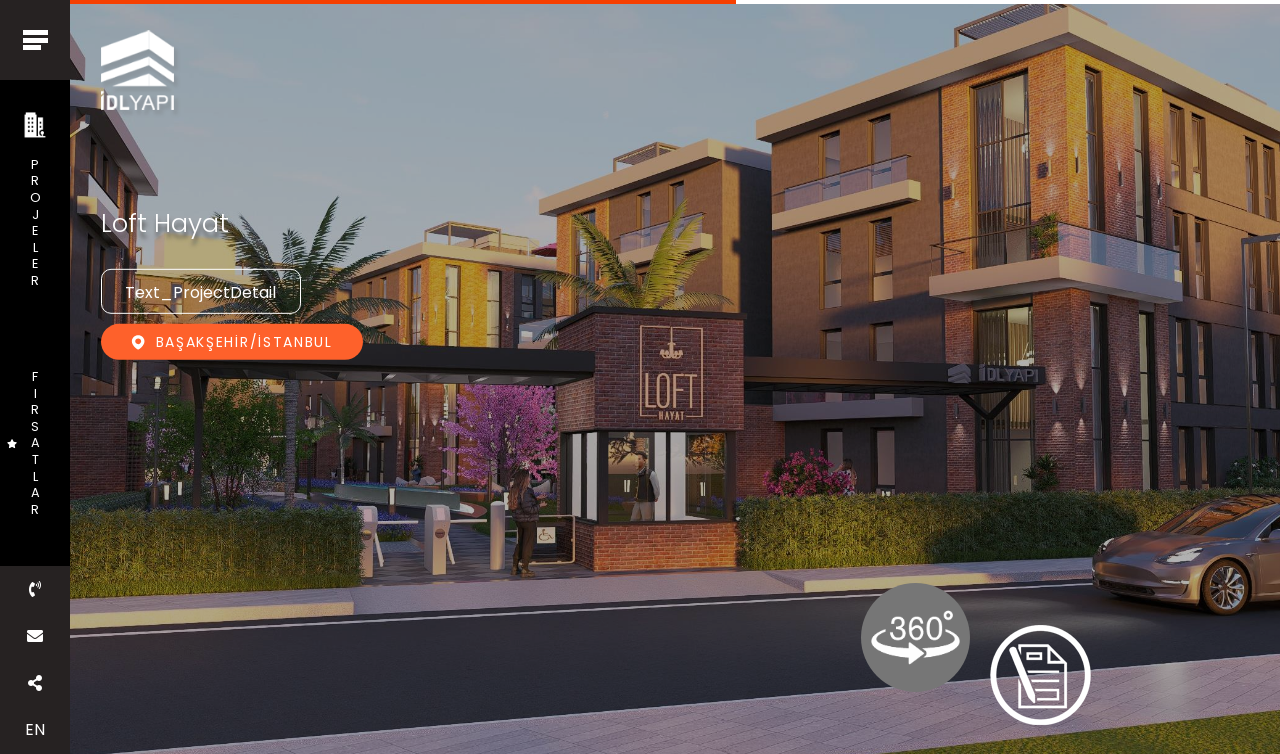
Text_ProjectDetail (200, 292)
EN (35, 730)
